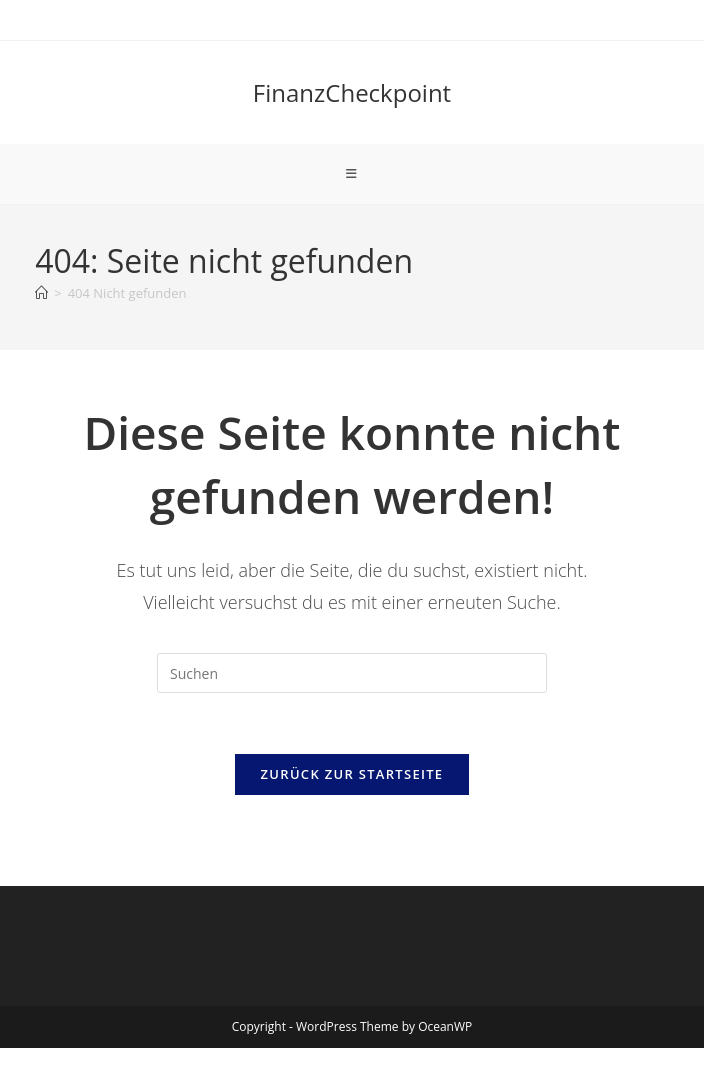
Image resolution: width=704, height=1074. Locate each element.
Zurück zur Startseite (352, 774)
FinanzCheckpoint (352, 92)
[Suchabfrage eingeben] (352, 673)
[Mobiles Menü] (352, 174)
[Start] (41, 293)
